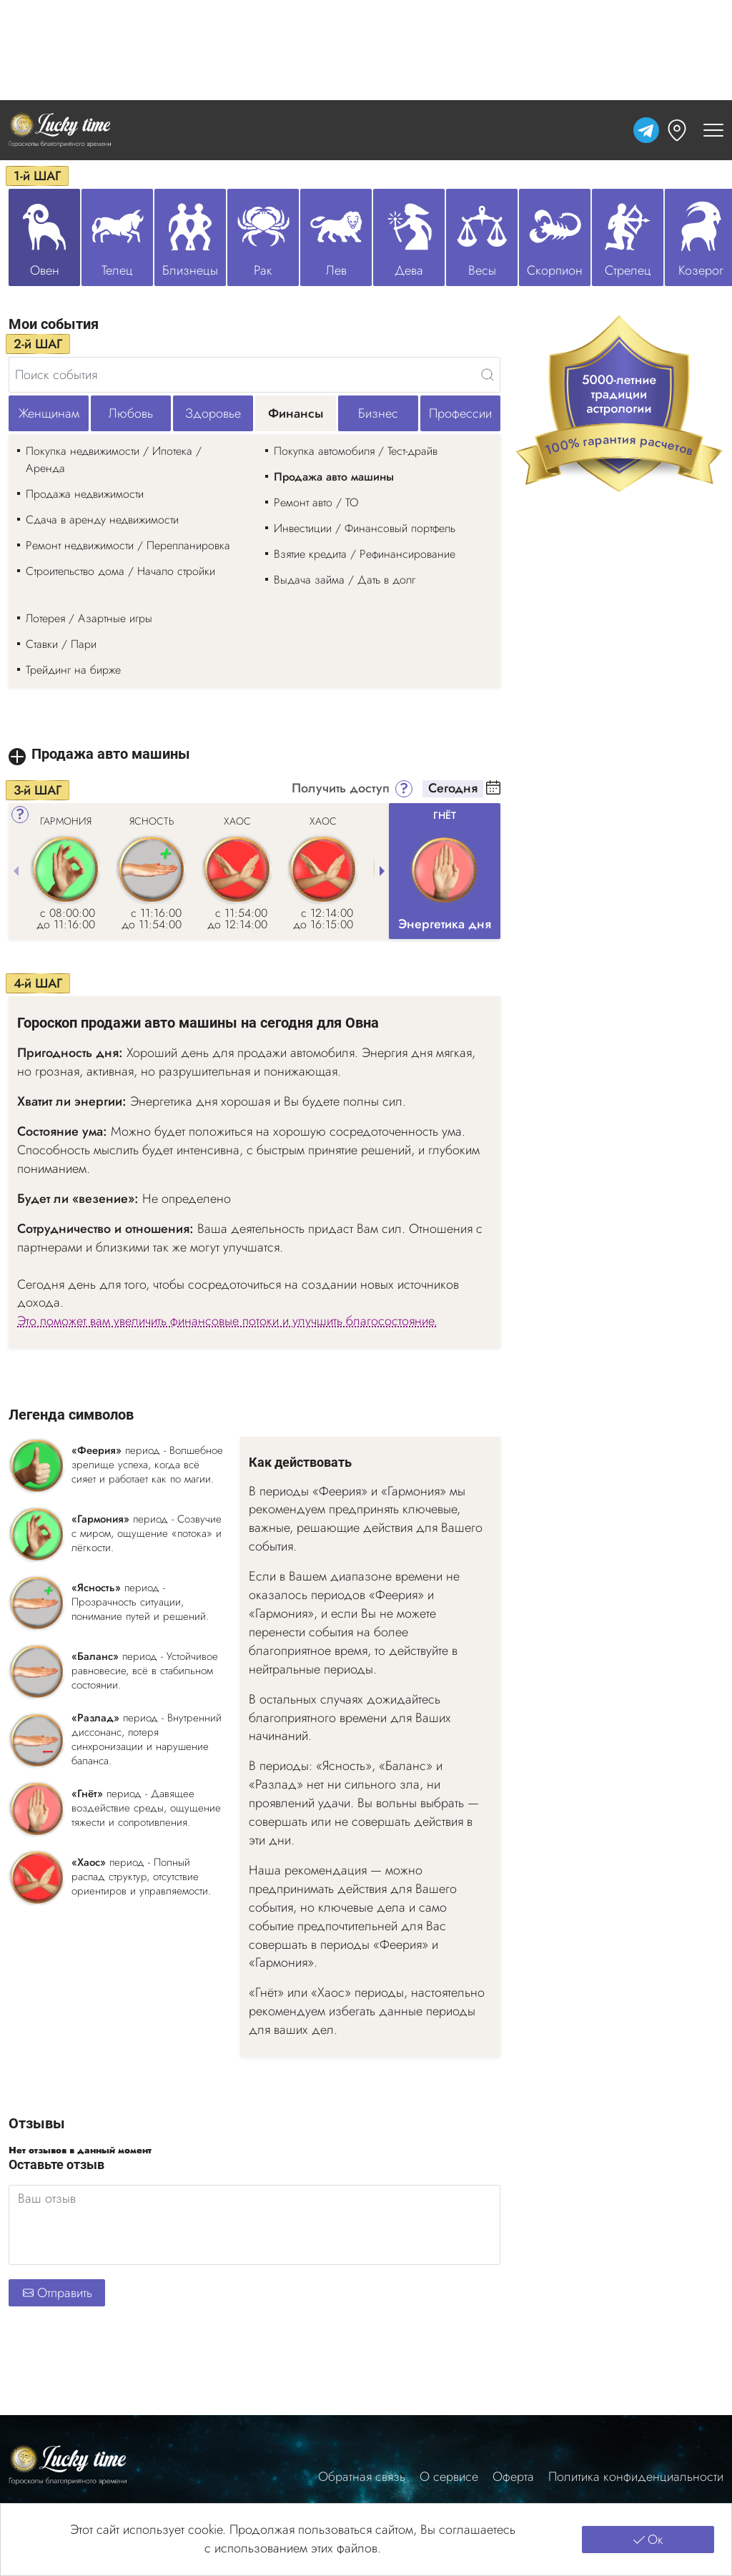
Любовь (131, 413)
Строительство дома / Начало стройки (120, 571)
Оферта (513, 2477)
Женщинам (49, 413)
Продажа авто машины (334, 476)
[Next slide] (382, 871)
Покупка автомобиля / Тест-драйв (355, 451)
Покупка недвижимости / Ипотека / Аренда (114, 459)
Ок (648, 2539)
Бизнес (378, 413)
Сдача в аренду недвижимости (102, 519)
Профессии (460, 413)
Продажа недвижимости (85, 494)
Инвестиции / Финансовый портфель (364, 528)
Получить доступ (341, 788)
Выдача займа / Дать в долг (344, 579)
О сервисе (449, 2477)
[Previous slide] (16, 871)
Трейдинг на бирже (73, 670)
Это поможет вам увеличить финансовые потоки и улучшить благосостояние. (227, 1321)
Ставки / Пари (61, 644)
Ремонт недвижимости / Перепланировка (128, 545)
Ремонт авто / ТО (316, 502)
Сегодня (453, 788)
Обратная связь (361, 2477)
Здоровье (213, 413)
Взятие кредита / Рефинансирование (364, 554)
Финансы (295, 413)
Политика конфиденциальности (635, 2477)
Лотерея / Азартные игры (89, 618)
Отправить (57, 2293)
